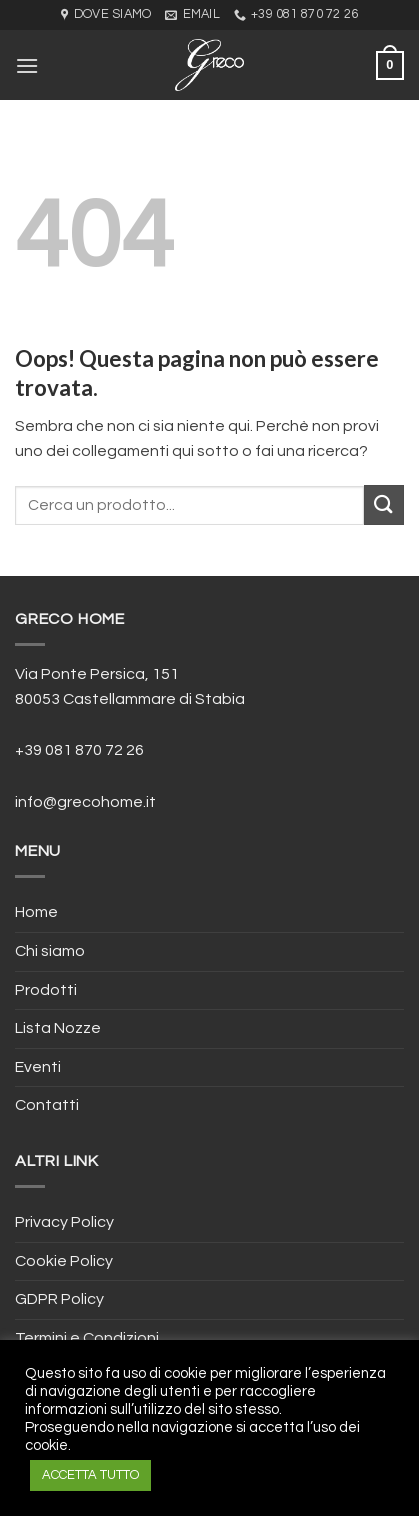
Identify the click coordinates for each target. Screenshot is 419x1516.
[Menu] (27, 65)
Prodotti (46, 990)
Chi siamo (50, 951)
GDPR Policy (59, 1299)
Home (36, 912)
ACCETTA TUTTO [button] (90, 1475)
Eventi (38, 1067)
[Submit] (384, 504)
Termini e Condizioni (87, 1338)
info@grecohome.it (85, 802)
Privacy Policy (64, 1222)
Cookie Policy (64, 1261)
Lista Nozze (58, 1028)
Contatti (47, 1105)
